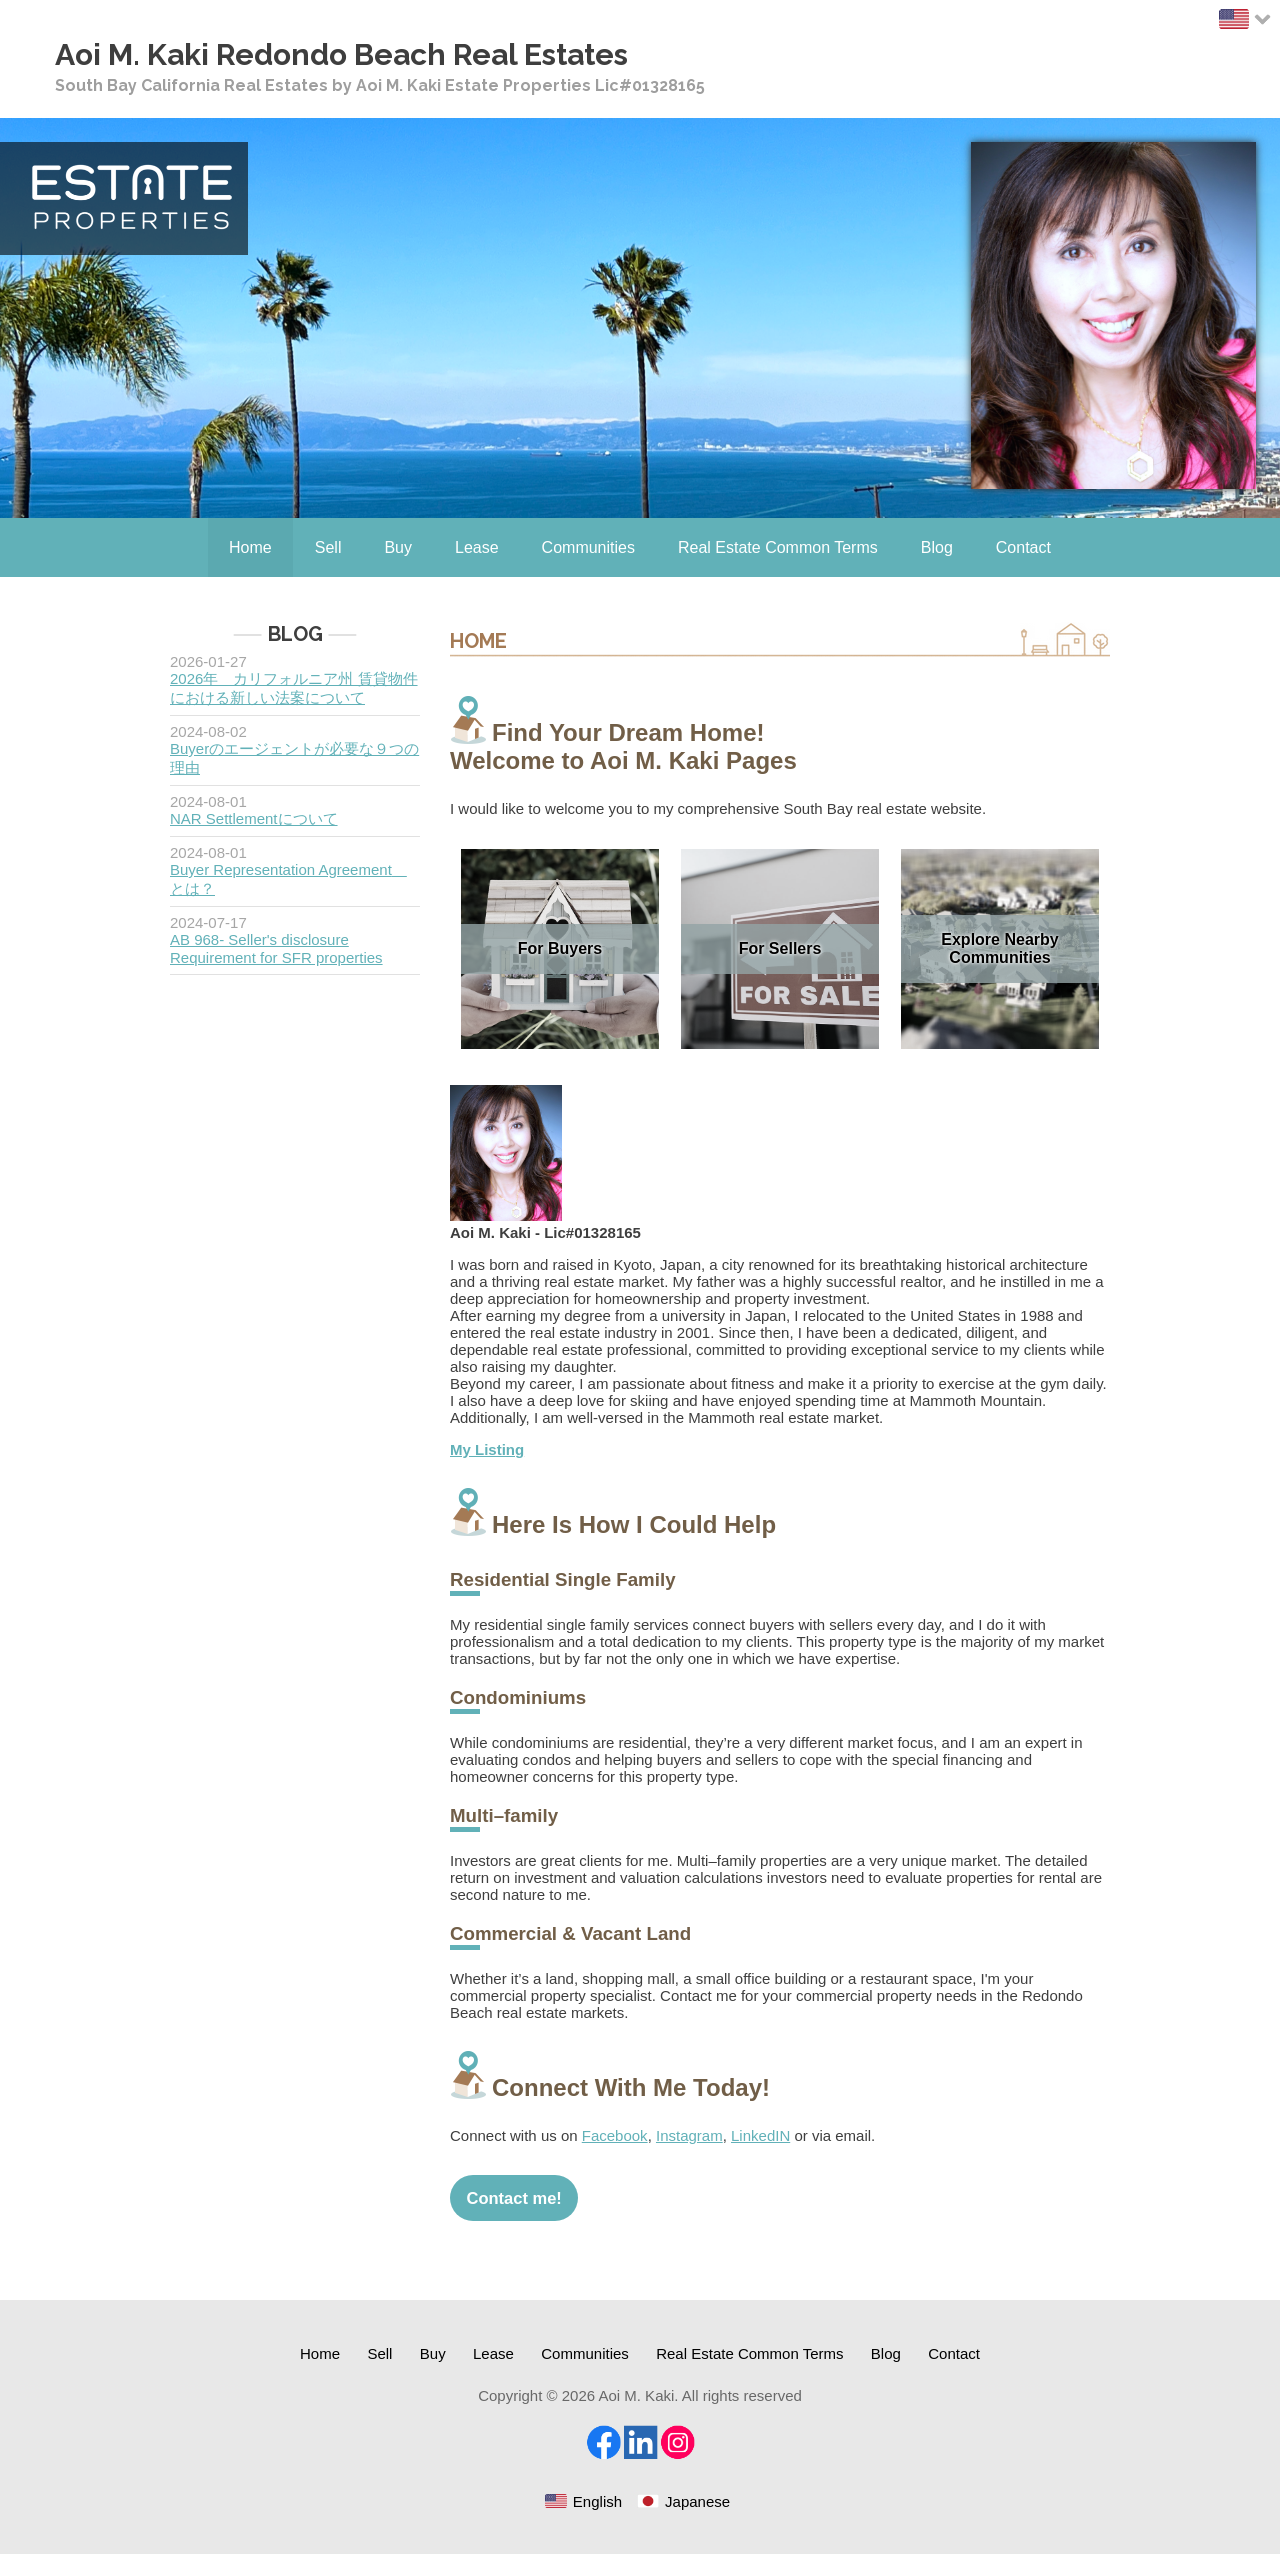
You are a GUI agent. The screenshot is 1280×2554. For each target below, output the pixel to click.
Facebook (615, 2135)
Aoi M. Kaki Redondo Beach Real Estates (341, 54)
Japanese (697, 2501)
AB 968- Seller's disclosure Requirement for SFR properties (276, 948)
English (597, 2501)
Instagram (689, 2135)
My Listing (487, 1449)
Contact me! (514, 2198)
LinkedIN (760, 2135)
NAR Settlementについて (254, 818)
